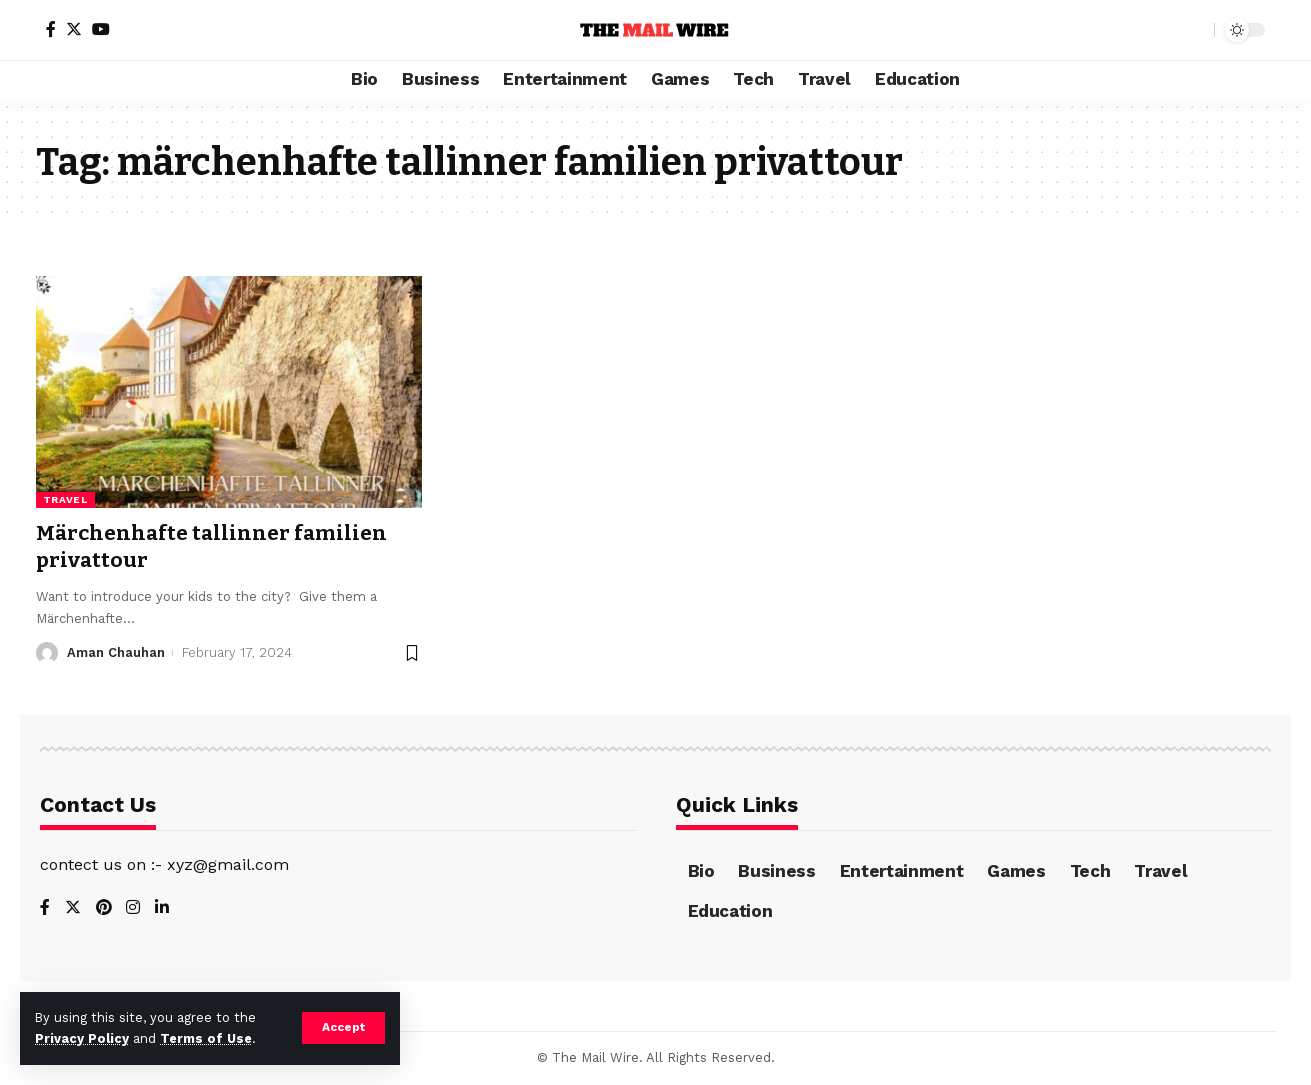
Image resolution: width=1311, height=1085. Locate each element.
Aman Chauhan (116, 652)
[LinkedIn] (163, 908)
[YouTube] (101, 29)
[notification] (1164, 30)
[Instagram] (134, 908)
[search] (1194, 30)
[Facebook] (51, 29)
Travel (65, 499)
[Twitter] (74, 29)
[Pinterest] (104, 908)
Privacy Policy (82, 1038)
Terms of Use (206, 1038)
